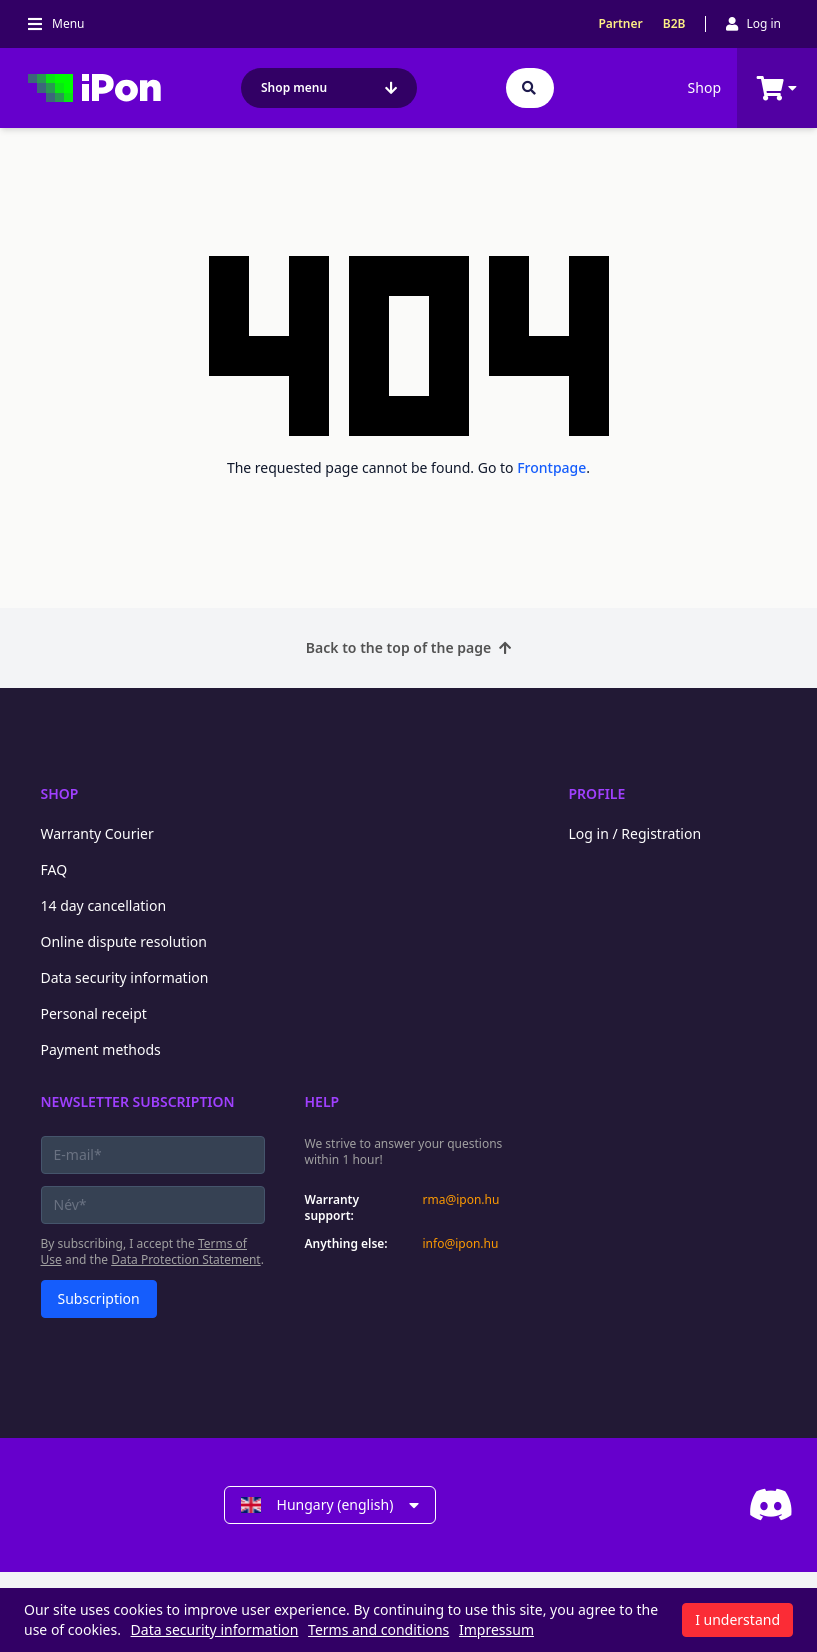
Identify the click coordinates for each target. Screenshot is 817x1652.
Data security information (125, 977)
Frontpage (551, 467)
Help (322, 1101)
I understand (737, 1619)
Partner (620, 24)
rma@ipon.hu (461, 1200)
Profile (597, 793)
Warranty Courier (97, 833)
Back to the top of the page (408, 647)
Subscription (99, 1298)
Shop (704, 87)
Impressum (496, 1629)
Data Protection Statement (186, 1259)
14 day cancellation (104, 905)
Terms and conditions (378, 1629)
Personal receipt (94, 1013)
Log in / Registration (635, 833)
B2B (674, 24)
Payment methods (101, 1049)
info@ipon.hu (461, 1244)
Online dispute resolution (124, 941)
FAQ (54, 869)
